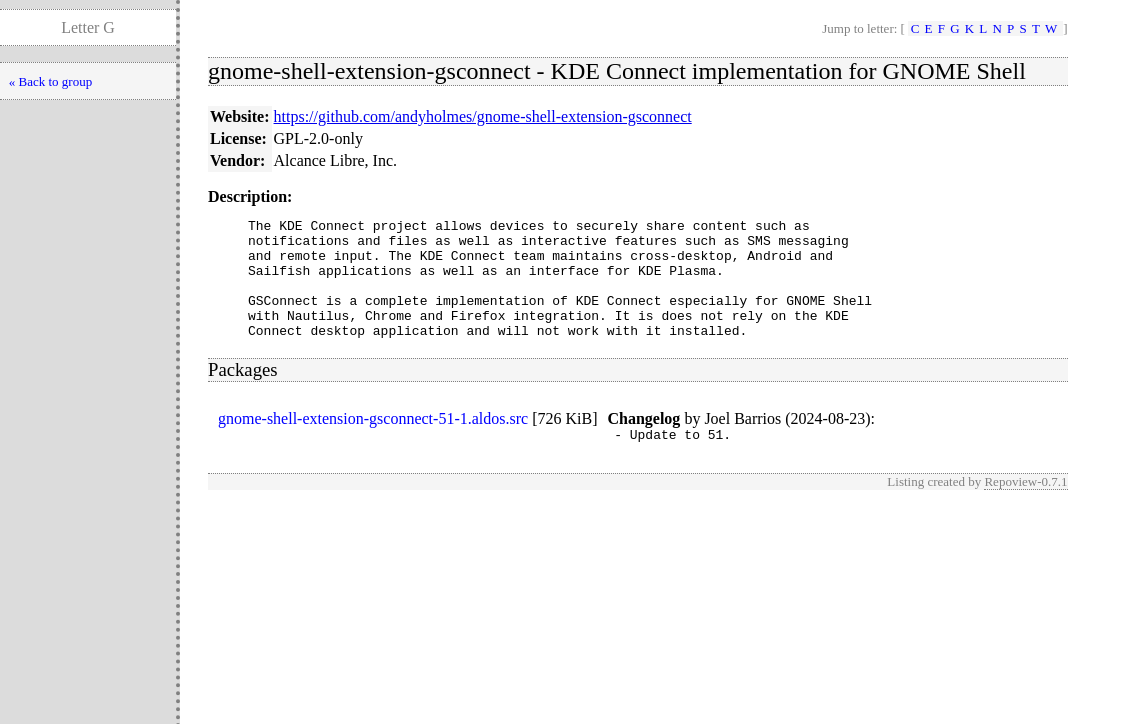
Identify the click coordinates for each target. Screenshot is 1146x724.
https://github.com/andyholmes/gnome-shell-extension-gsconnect (483, 116)
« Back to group (50, 81)
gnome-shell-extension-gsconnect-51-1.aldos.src (373, 442)
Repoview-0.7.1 (1025, 508)
